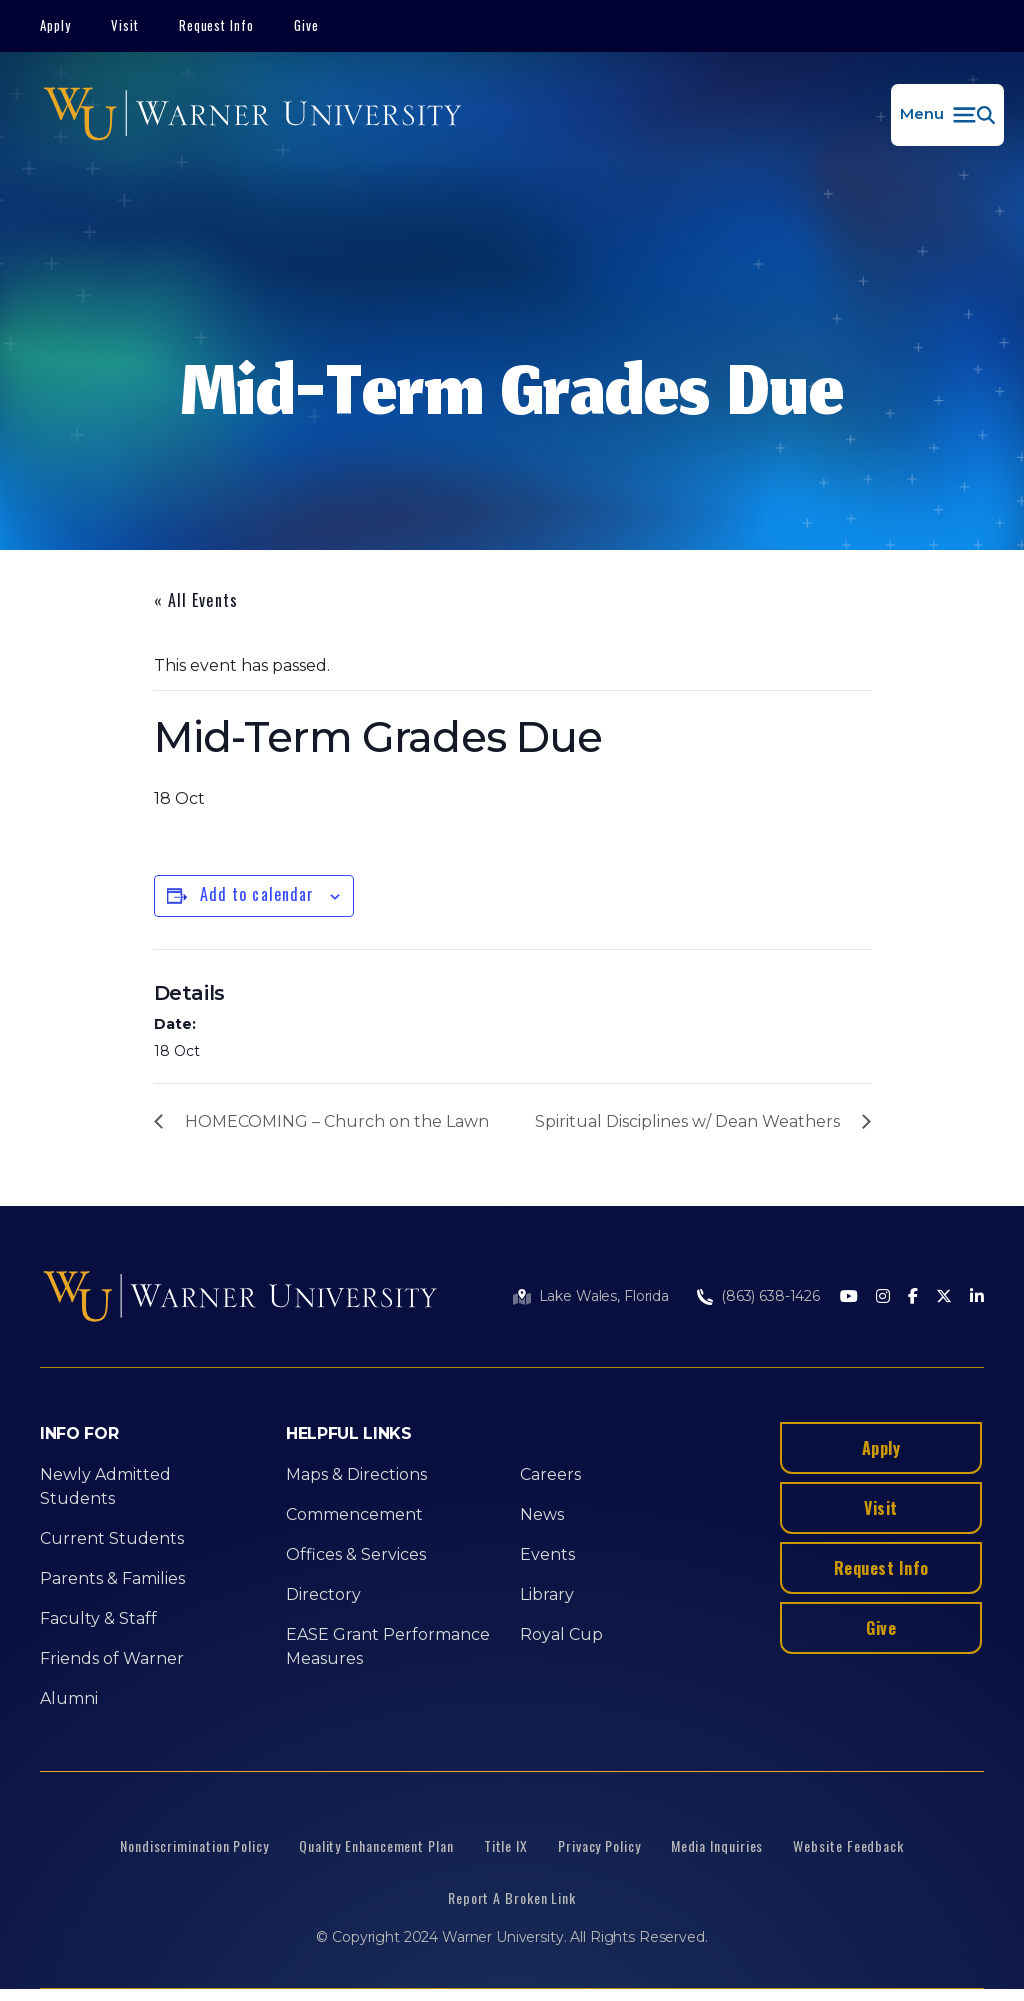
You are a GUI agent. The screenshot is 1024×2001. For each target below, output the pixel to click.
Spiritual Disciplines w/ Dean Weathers (687, 1121)
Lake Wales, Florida (604, 1296)
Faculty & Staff (98, 1618)
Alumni (69, 1698)
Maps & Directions (356, 1474)
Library (547, 1594)
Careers (550, 1474)
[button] (947, 115)
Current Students (112, 1538)
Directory (323, 1594)
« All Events (196, 600)
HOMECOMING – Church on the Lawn (337, 1121)
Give (306, 25)
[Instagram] (883, 1297)
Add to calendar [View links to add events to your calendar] (257, 894)
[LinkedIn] (977, 1297)
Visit (125, 25)
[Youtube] (849, 1297)
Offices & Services (356, 1554)
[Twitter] (944, 1297)
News (542, 1514)
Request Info (217, 25)
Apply (55, 25)
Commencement (354, 1514)
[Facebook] (913, 1297)
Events (547, 1554)
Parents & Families (112, 1578)
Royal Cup (561, 1634)
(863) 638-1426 (770, 1296)
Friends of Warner (112, 1658)
